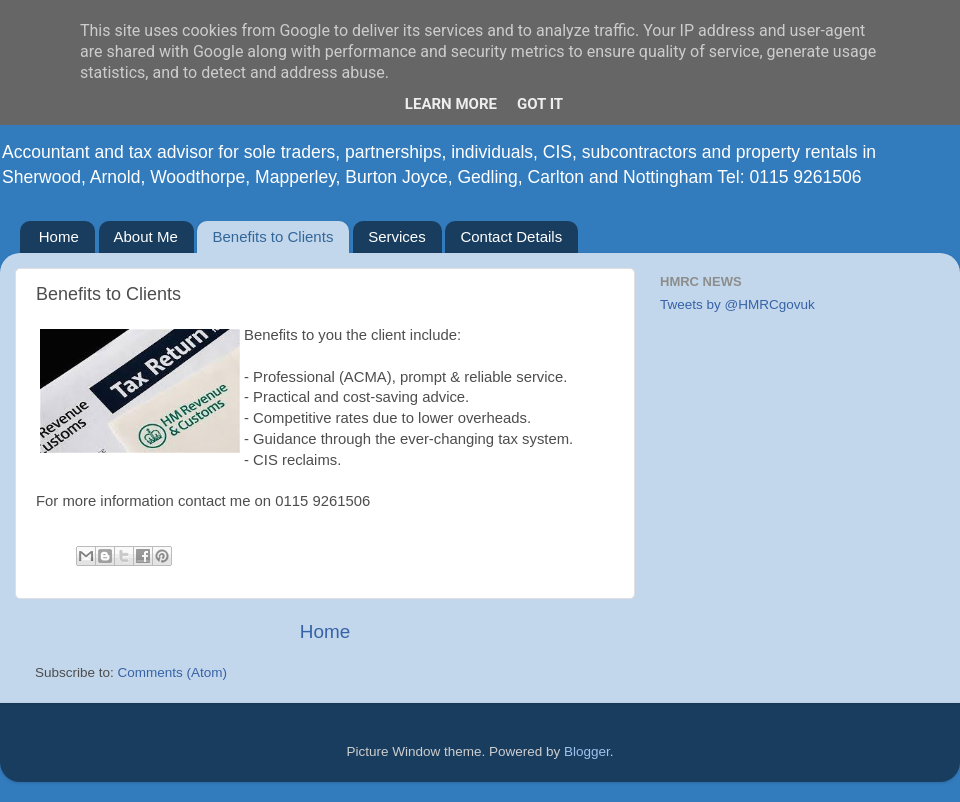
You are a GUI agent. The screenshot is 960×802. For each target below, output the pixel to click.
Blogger (587, 751)
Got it (540, 104)
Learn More (451, 104)
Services (397, 236)
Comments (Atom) (173, 672)
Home (59, 236)
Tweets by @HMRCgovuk (737, 304)
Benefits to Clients (272, 236)
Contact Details (511, 236)
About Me (146, 236)
